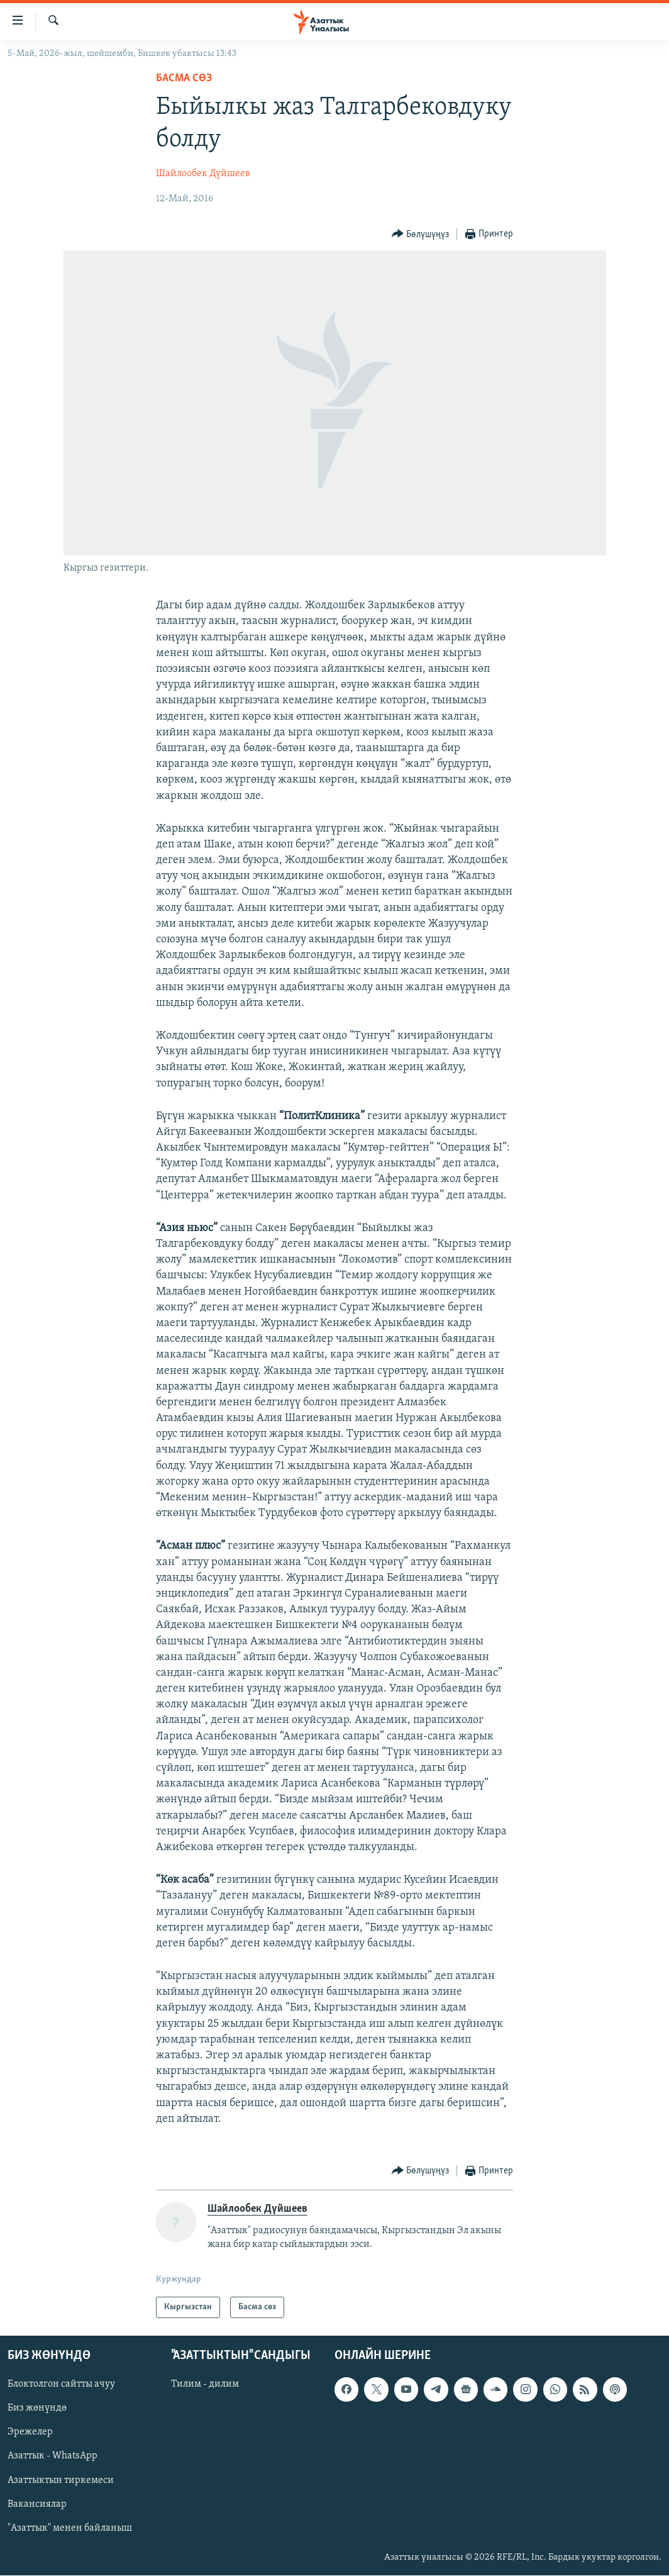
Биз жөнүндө (37, 2409)
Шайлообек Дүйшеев (203, 174)
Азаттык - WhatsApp (52, 2456)
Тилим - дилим (205, 2385)
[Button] (421, 234)
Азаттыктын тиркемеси (61, 2480)
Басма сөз (184, 78)
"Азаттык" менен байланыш (70, 2528)
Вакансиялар (37, 2504)
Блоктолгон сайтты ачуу (61, 2385)
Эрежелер (30, 2433)
